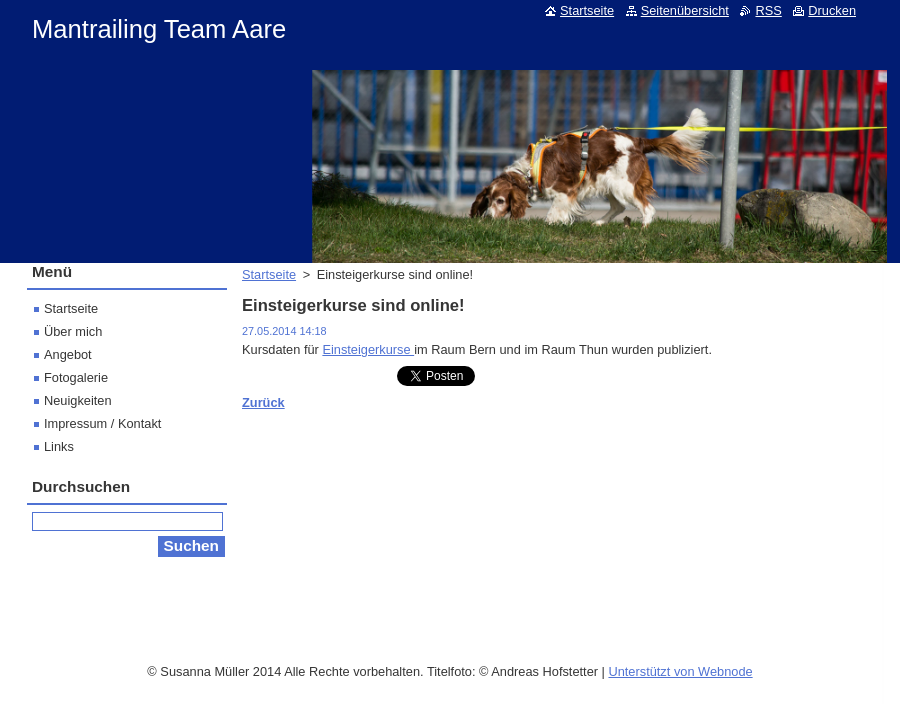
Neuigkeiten (78, 400)
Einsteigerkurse (368, 349)
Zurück (263, 402)
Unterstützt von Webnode (680, 666)
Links (59, 446)
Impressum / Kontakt (102, 423)
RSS (768, 10)
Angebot (68, 354)
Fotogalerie (76, 377)
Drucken (832, 10)
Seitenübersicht (685, 10)
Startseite (269, 274)
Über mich (73, 331)
